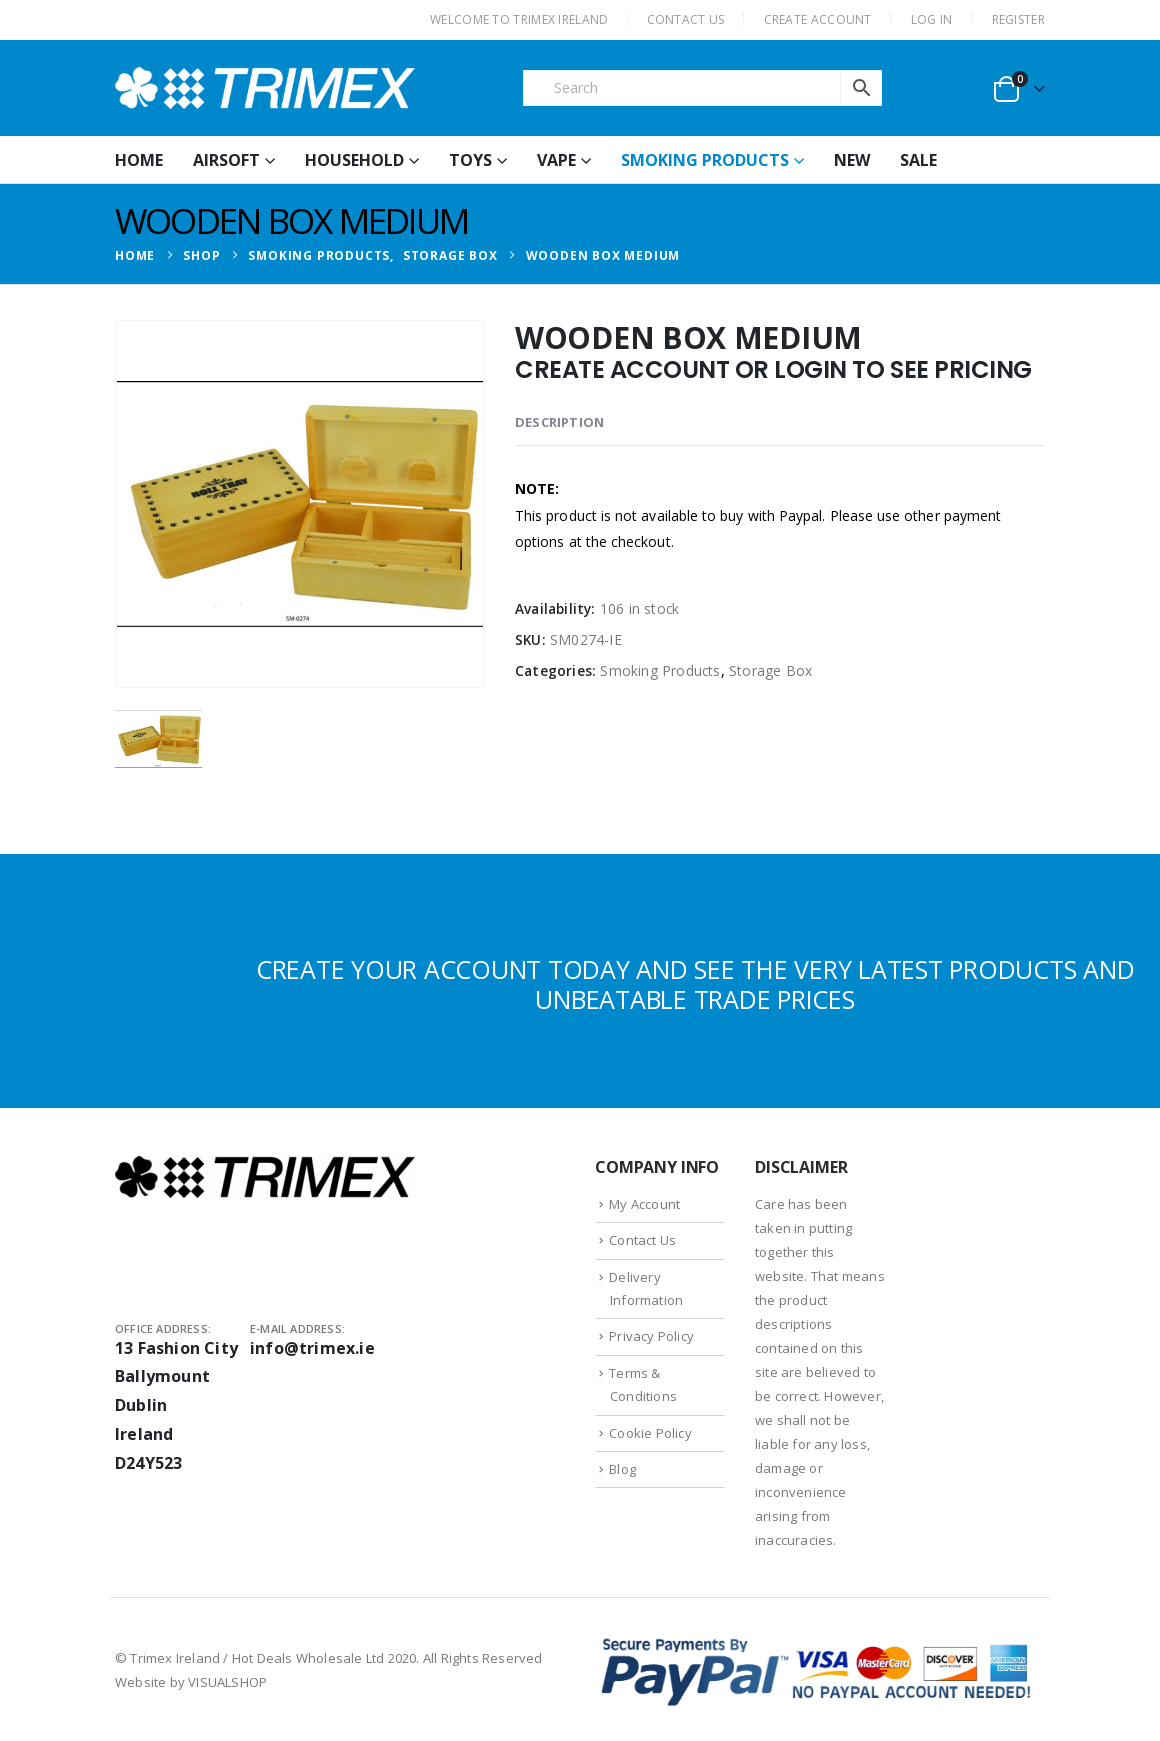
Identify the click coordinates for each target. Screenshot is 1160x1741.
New (852, 160)
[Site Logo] (265, 88)
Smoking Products (705, 160)
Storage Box (770, 670)
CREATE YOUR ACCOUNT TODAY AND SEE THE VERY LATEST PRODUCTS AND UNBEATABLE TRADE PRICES (695, 984)
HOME (139, 160)
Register (1018, 19)
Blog (622, 1469)
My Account (644, 1204)
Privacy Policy (651, 1336)
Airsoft (226, 160)
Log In (932, 19)
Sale (918, 160)
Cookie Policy (650, 1433)
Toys (470, 160)
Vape (556, 160)
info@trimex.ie (312, 1348)
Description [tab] (559, 422)
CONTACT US (686, 19)
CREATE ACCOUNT (818, 19)
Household (354, 160)
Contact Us (642, 1240)
